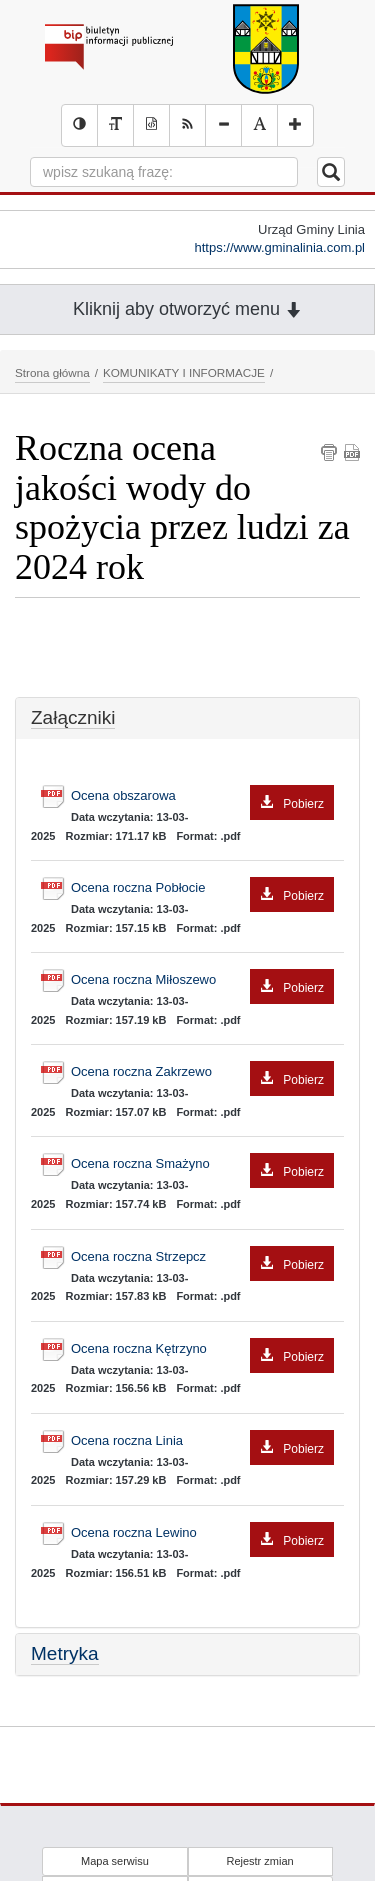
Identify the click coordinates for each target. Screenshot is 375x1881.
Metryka (65, 1653)
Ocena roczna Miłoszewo (202, 980)
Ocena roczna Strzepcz (202, 1257)
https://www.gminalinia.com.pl (279, 247)
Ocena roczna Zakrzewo (202, 1072)
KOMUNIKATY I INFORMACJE (184, 372)
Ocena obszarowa (202, 796)
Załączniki (73, 717)
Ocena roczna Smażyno (202, 1164)
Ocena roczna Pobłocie (202, 888)
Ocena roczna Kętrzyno (202, 1349)
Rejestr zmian (259, 1861)
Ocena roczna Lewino (202, 1533)
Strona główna (52, 372)
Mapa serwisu (115, 1861)
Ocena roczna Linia (202, 1441)
